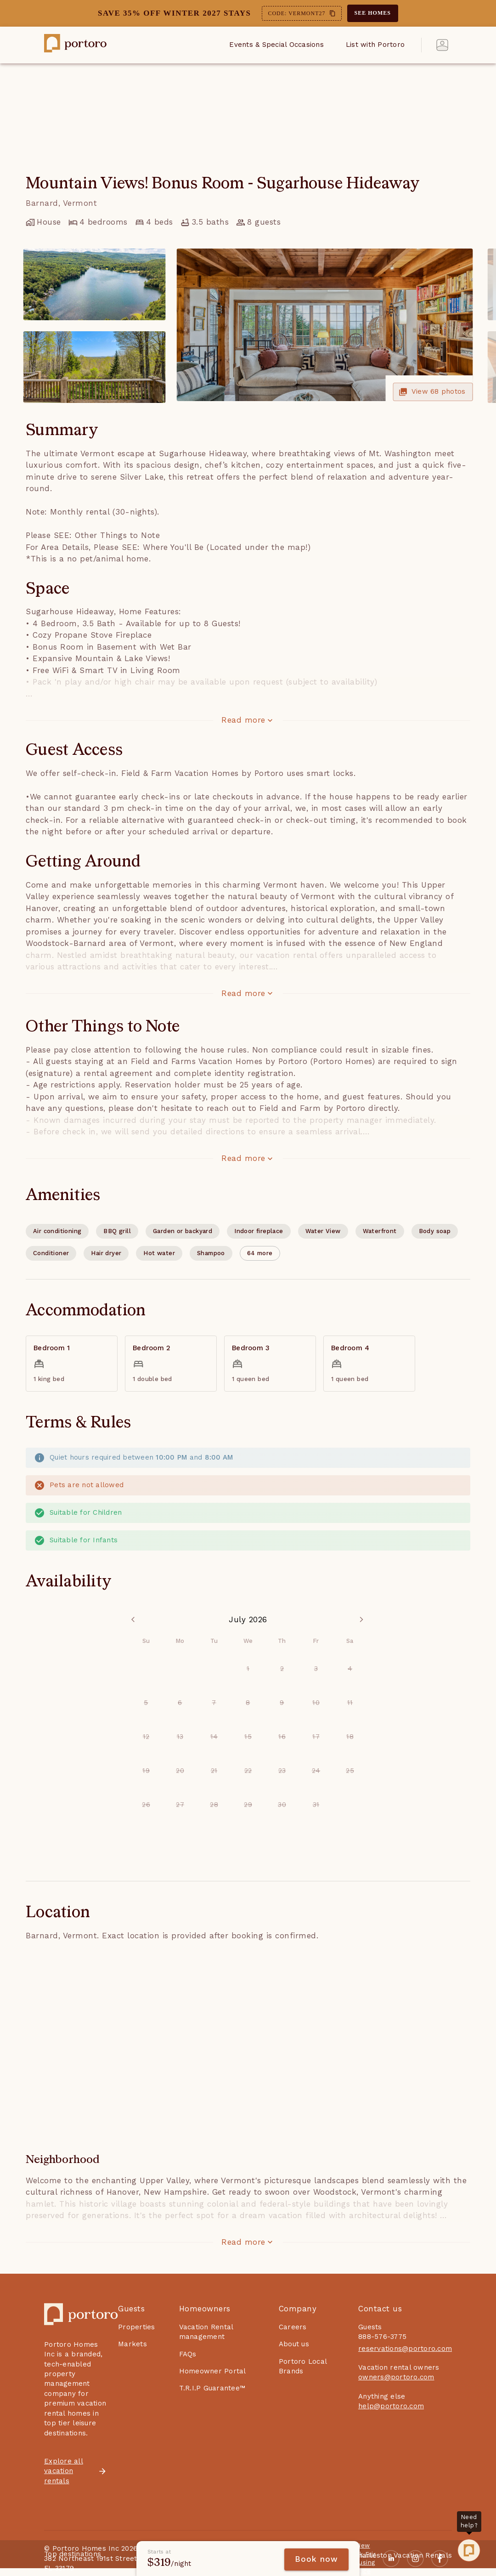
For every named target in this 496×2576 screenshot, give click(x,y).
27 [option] (180, 1804)
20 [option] (180, 1770)
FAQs (188, 2354)
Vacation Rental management (206, 2332)
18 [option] (350, 1736)
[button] (260, 1253)
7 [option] (214, 1702)
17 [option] (316, 1736)
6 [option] (180, 1702)
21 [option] (214, 1770)
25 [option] (350, 1770)
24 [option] (316, 1770)
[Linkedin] (391, 2558)
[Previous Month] (134, 1620)
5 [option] (146, 1702)
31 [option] (316, 1804)
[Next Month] (361, 1620)
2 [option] (282, 1668)
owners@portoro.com (396, 2377)
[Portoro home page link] (75, 45)
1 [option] (248, 1668)
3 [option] (316, 1668)
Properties (136, 2327)
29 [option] (248, 1804)
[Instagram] (415, 2558)
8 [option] (248, 1702)
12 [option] (146, 1736)
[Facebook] (440, 2558)
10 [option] (316, 1702)
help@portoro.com (391, 2406)
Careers (293, 2327)
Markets (132, 2344)
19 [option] (146, 1770)
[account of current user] (442, 45)
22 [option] (248, 1770)
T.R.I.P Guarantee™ (212, 2388)
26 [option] (146, 1804)
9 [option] (282, 1702)
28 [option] (214, 1804)
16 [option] (282, 1736)
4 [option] (350, 1668)
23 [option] (282, 1770)
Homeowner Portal (212, 2371)
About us (294, 2344)
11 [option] (350, 1702)
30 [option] (282, 1804)
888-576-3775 (382, 2337)
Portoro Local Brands (303, 2366)
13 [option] (180, 1736)
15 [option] (248, 1736)
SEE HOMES (373, 13)
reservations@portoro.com (405, 2348)
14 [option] (214, 1736)
